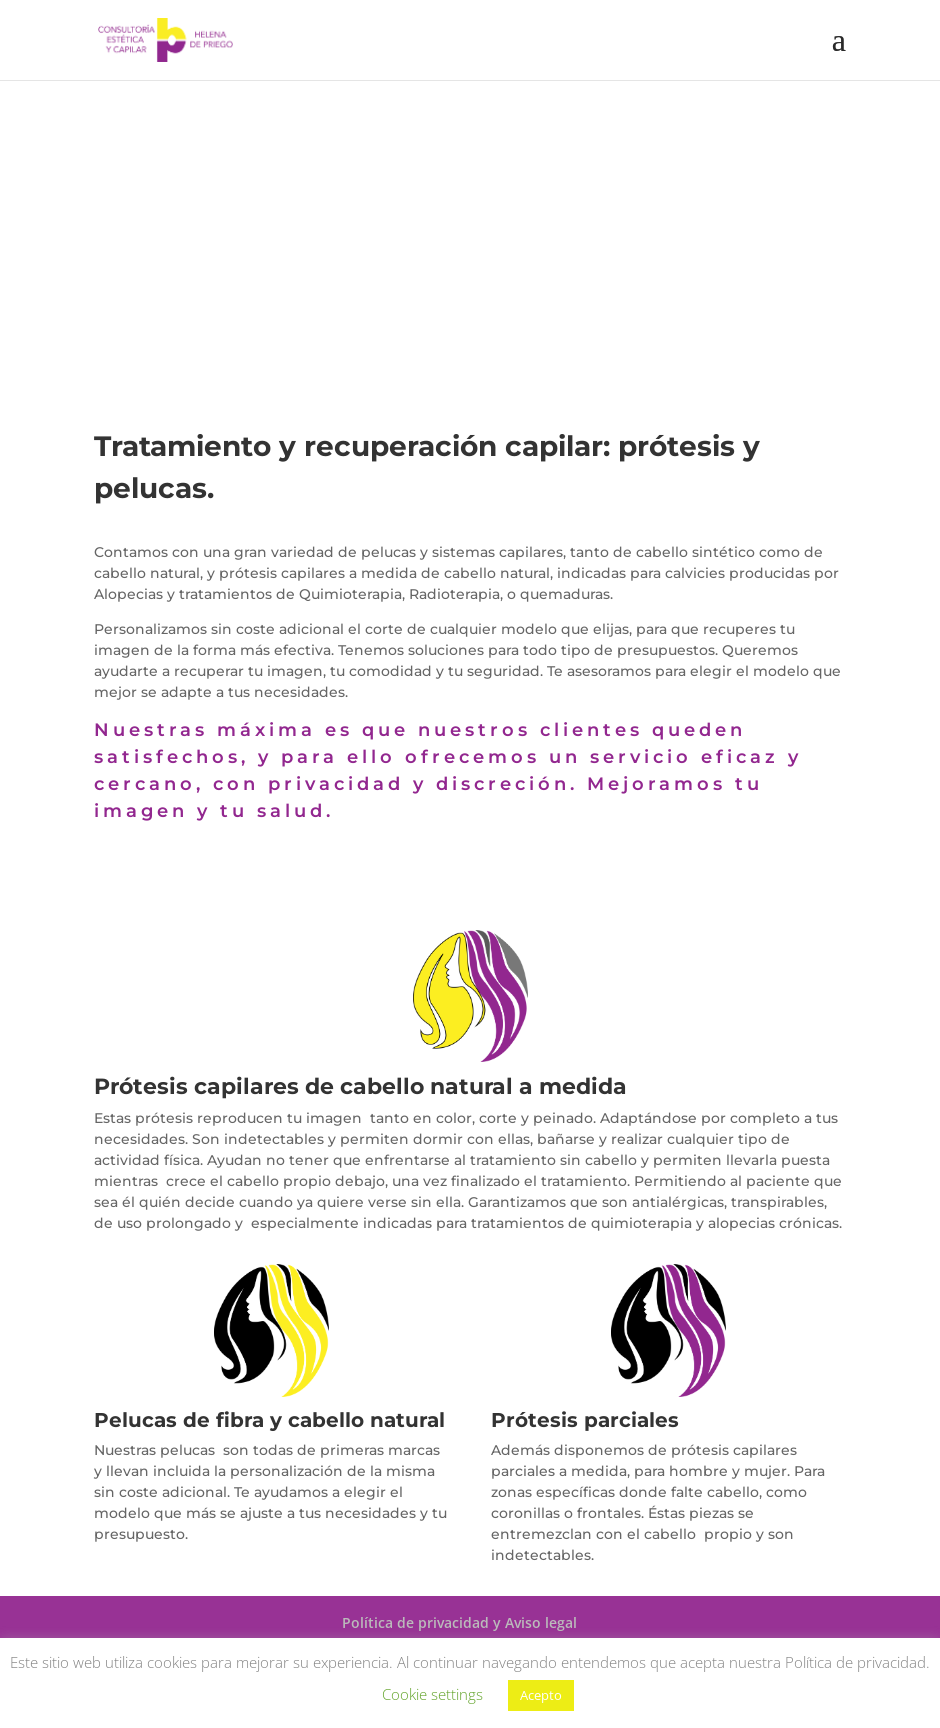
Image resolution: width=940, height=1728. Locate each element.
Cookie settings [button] (432, 1694)
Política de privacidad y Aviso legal (459, 1622)
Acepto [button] (541, 1695)
